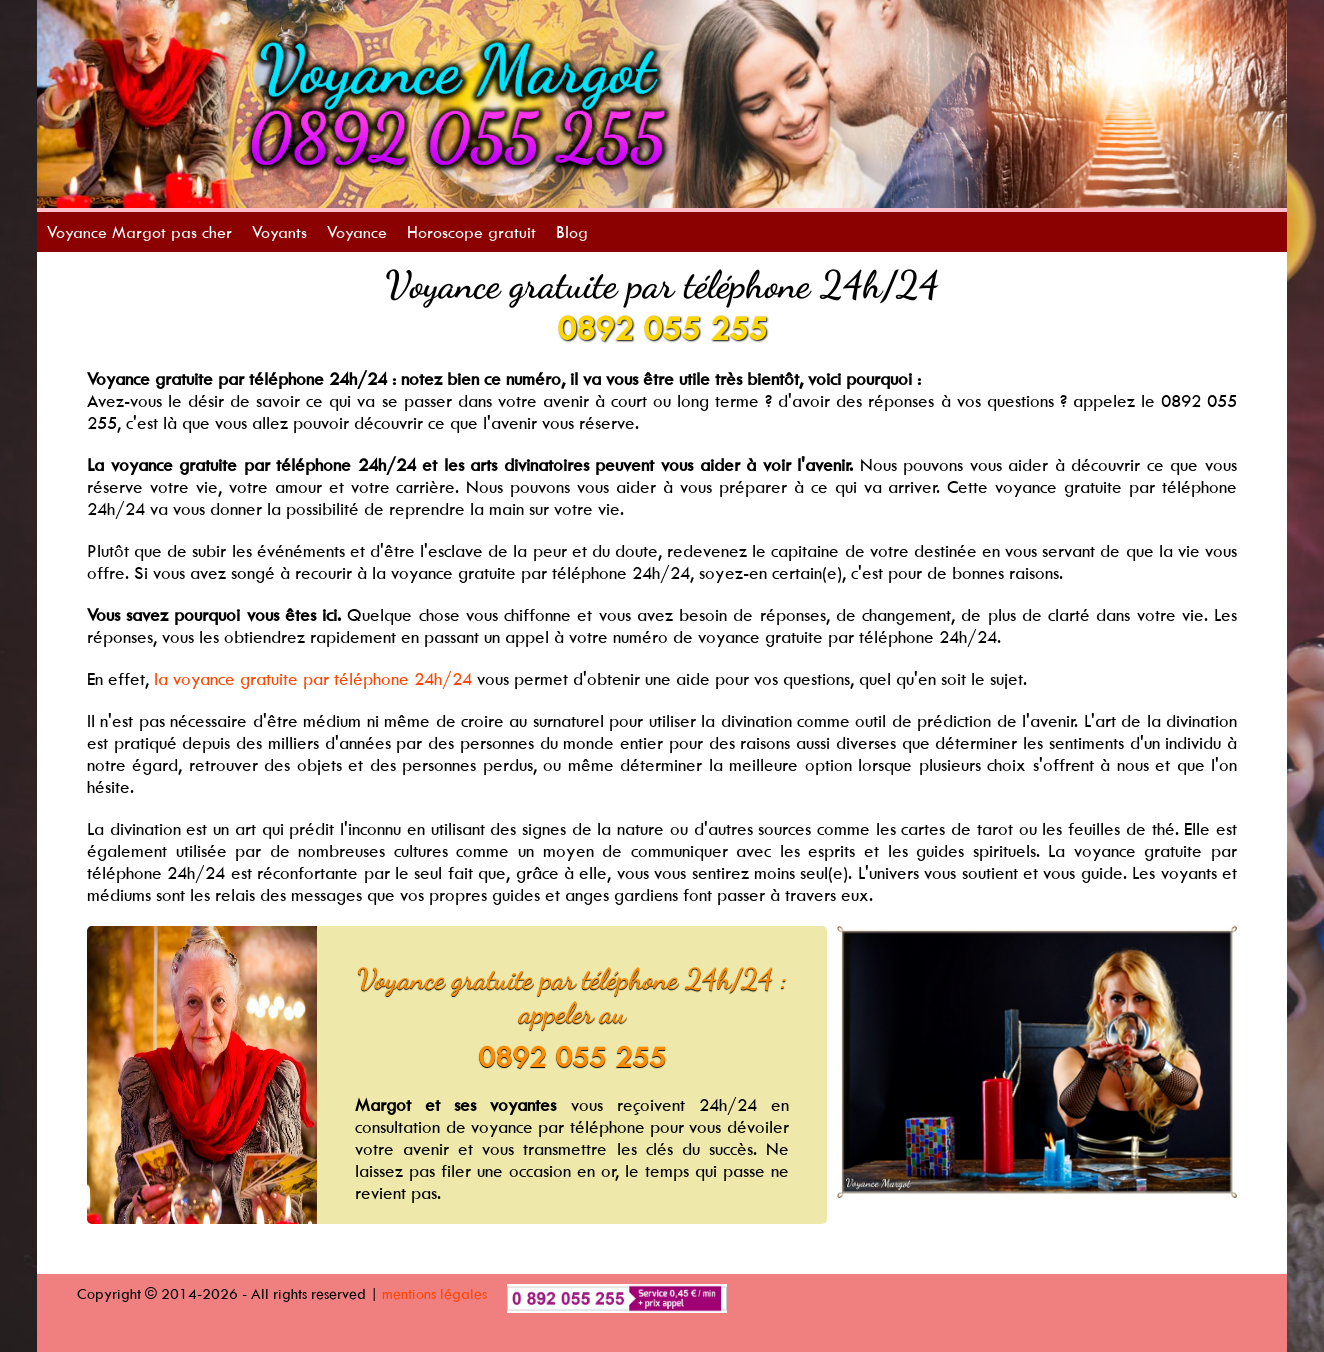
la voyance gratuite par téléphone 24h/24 (313, 679)
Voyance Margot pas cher (139, 232)
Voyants (279, 232)
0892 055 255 (662, 328)
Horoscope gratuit (471, 232)
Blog (572, 232)
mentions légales (434, 1293)
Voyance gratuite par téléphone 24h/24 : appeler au (572, 996)
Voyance (357, 232)
